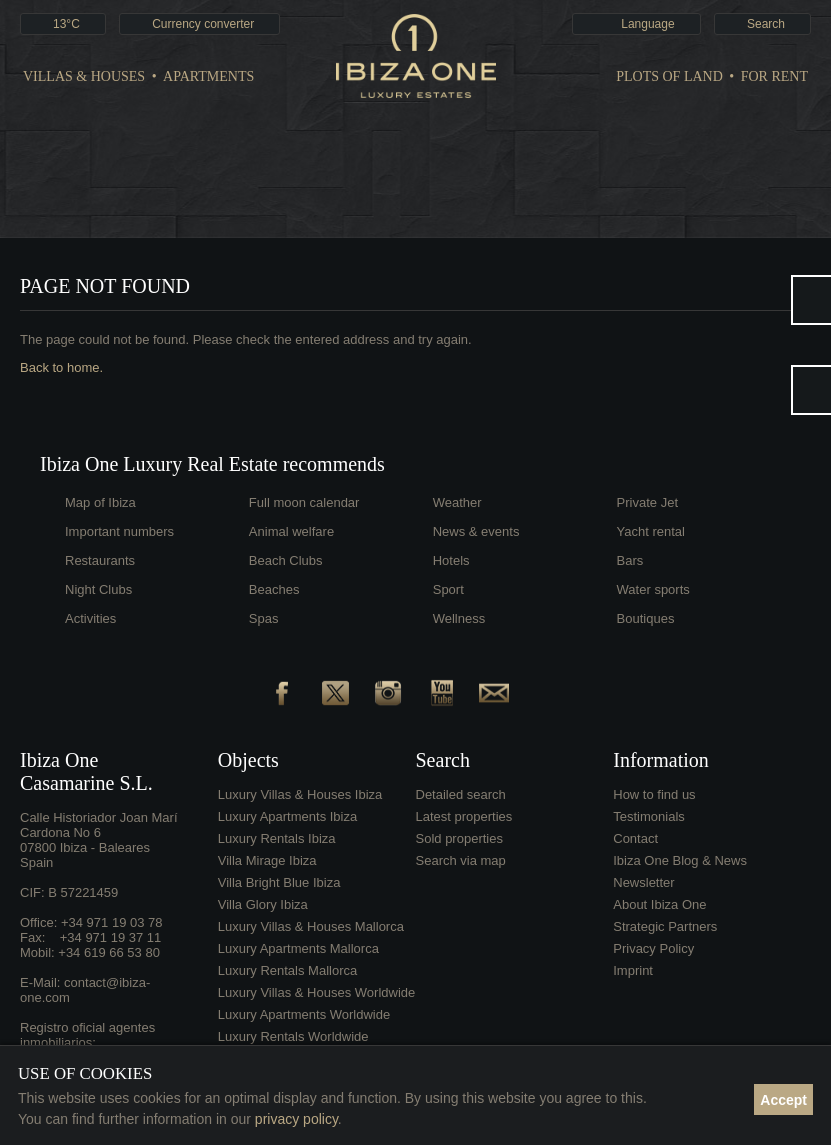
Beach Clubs (286, 560)
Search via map (461, 860)
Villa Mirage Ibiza (267, 860)
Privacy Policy (653, 948)
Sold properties (459, 838)
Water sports (653, 589)
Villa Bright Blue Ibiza (279, 882)
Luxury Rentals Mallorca (287, 970)
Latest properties (464, 816)
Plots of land (669, 76)
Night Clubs (98, 589)
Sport (448, 589)
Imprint (633, 970)
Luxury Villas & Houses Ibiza (300, 794)
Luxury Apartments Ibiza (287, 816)
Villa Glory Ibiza (263, 904)
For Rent (774, 76)
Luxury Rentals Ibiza (277, 838)
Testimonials (649, 816)
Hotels (451, 560)
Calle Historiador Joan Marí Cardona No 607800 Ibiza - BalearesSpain (99, 840)
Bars (630, 560)
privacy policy (296, 1119)
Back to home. (61, 367)
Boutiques (646, 618)
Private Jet (647, 502)
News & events (476, 531)
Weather (457, 502)
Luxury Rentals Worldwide (293, 1036)
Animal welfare (291, 531)
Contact (635, 838)
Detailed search (461, 794)
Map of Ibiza (100, 502)
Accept (783, 1100)
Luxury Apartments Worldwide (304, 1014)
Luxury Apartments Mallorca (298, 948)
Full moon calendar (304, 502)
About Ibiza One (659, 904)
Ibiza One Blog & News (680, 860)
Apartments (208, 76)
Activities (90, 618)
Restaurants (100, 560)
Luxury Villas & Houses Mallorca (311, 926)
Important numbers (119, 531)
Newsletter (643, 882)
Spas (264, 618)
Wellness (459, 618)
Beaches (274, 589)
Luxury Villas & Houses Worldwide (317, 992)
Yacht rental (651, 531)
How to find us (654, 794)
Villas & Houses (84, 76)
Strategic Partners (665, 926)
